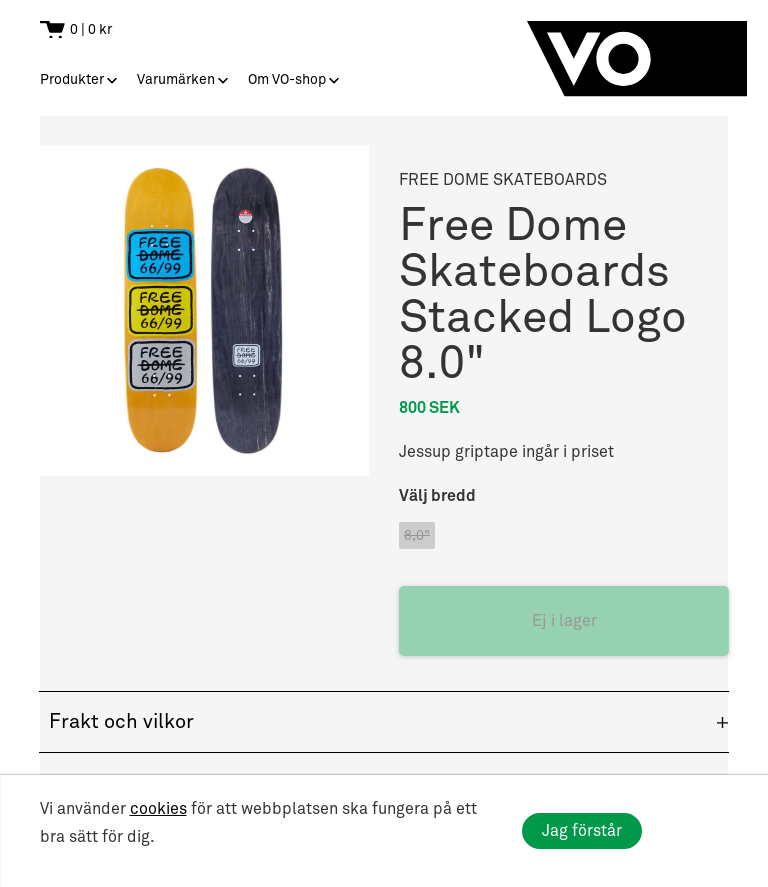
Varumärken (176, 79)
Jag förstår (582, 831)
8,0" (417, 535)
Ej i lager (564, 621)
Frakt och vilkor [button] (121, 722)
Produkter (72, 79)
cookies (158, 809)
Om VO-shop (287, 79)
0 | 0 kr (91, 29)
